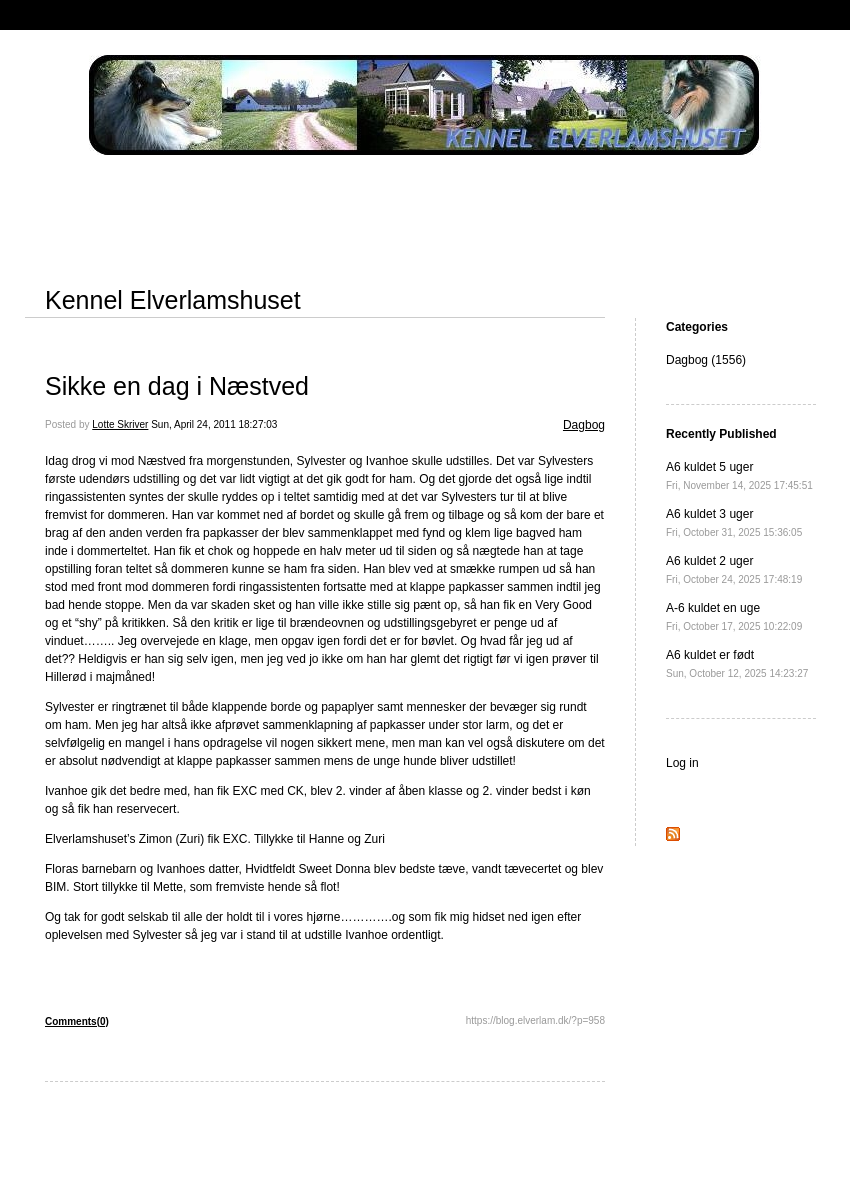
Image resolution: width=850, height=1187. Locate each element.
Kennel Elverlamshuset (173, 300)
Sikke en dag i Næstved (177, 386)
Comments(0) (77, 1021)
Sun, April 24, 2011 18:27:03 (214, 424)
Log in (682, 763)
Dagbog (584, 425)
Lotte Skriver (120, 424)
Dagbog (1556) (706, 360)
